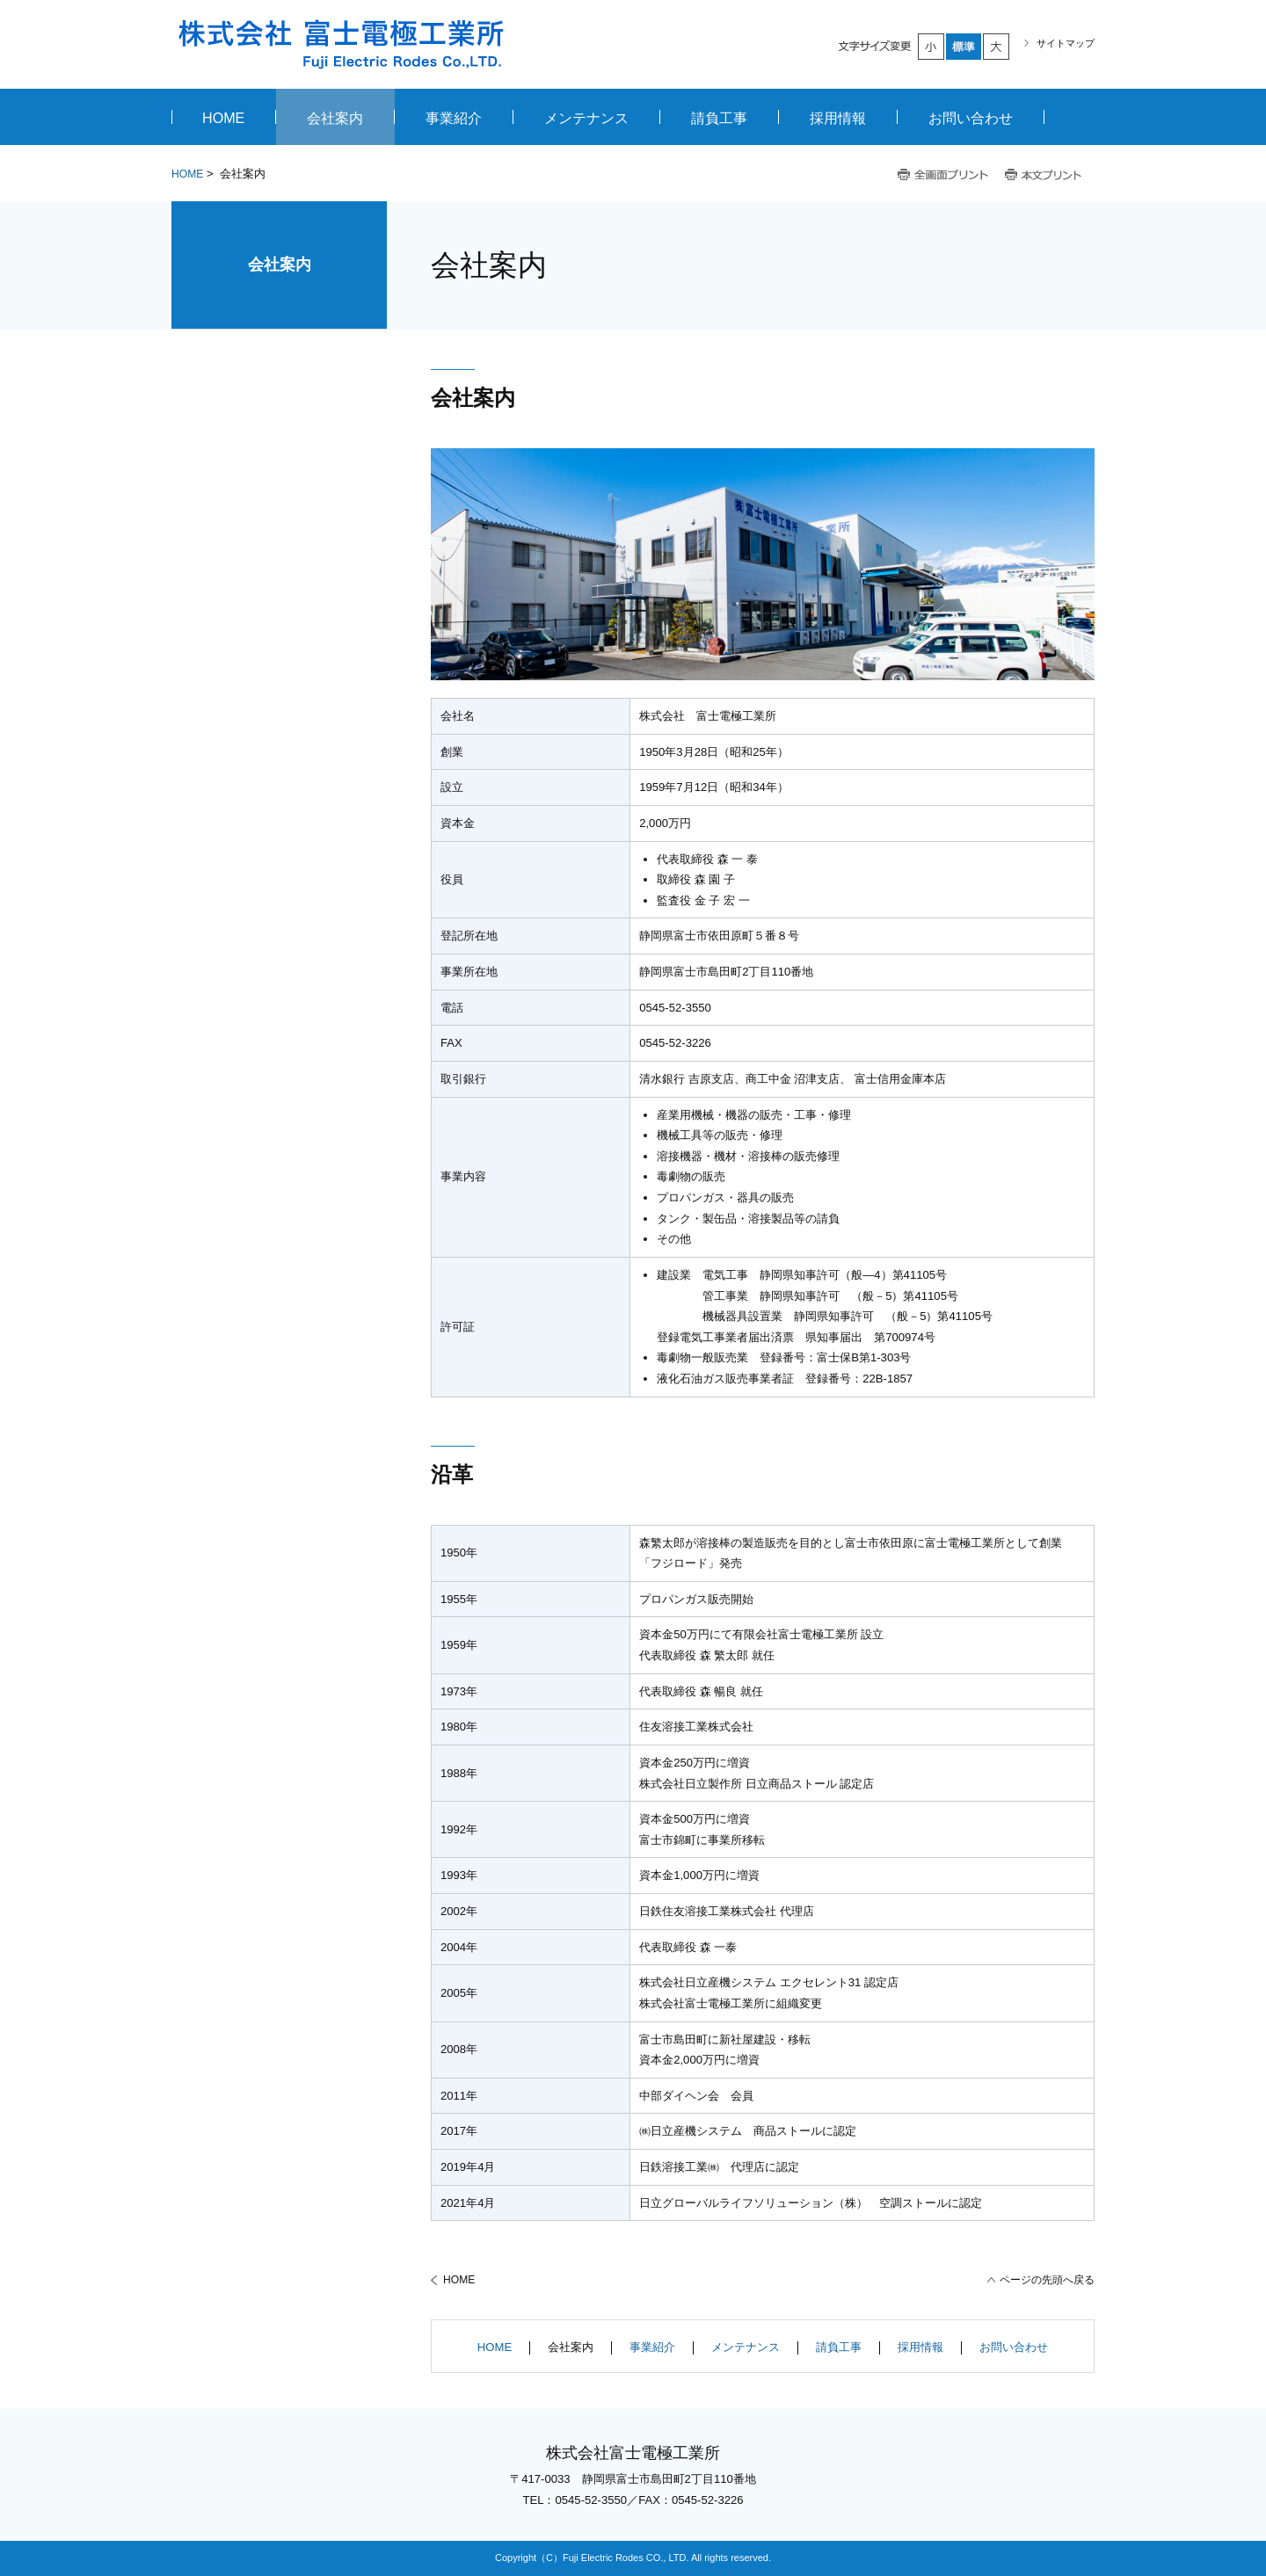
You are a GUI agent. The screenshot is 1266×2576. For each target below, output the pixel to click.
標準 (964, 46)
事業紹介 (652, 2347)
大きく (997, 46)
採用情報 (920, 2347)
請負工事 (839, 2347)
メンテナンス (745, 2347)
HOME (187, 174)
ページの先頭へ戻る (1047, 2280)
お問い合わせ (1013, 2347)
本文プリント (1045, 175)
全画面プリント (943, 175)
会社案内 (279, 264)
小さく (932, 46)
